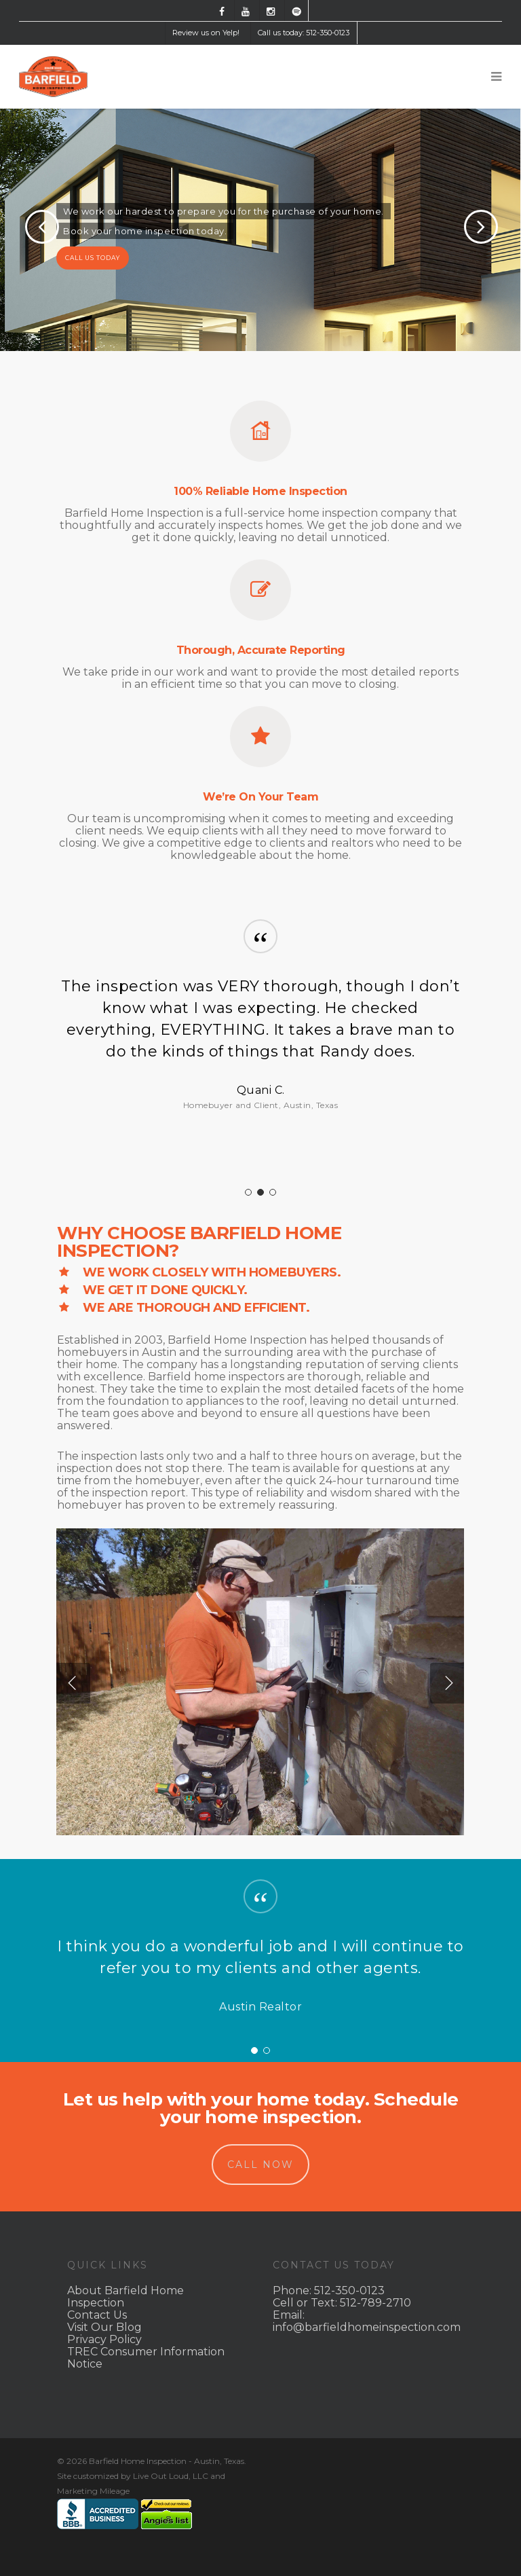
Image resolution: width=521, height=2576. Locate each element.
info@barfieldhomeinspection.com (367, 2327)
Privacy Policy (104, 2339)
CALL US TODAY (92, 257)
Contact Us (97, 2314)
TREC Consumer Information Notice (146, 2357)
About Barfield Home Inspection (125, 2296)
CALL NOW (260, 2164)
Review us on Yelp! (205, 32)
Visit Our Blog (104, 2327)
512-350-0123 (349, 2290)
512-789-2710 (375, 2302)
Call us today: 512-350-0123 (303, 32)
